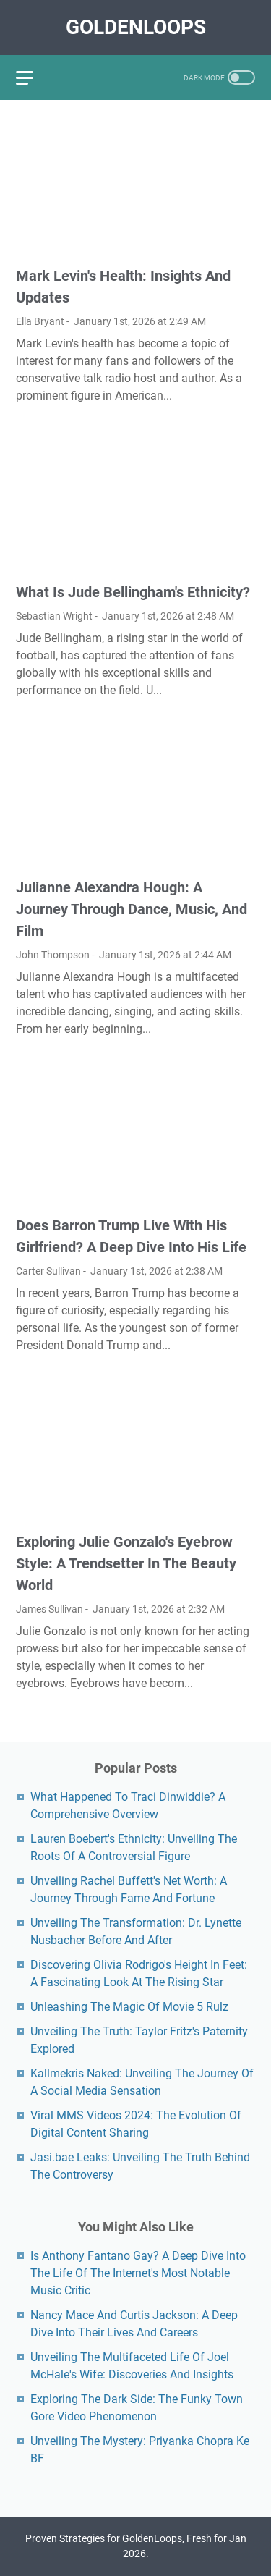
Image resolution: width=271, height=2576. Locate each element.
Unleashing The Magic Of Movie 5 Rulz (129, 2007)
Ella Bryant (40, 321)
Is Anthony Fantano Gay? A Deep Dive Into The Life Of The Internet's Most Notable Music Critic (138, 2273)
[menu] (33, 77)
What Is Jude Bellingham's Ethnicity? (133, 592)
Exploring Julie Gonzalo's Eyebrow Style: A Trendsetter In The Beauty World (126, 1563)
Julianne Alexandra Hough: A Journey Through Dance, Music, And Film (131, 909)
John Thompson (53, 954)
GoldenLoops (136, 27)
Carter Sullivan (48, 1271)
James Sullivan (49, 1609)
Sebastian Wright (54, 616)
